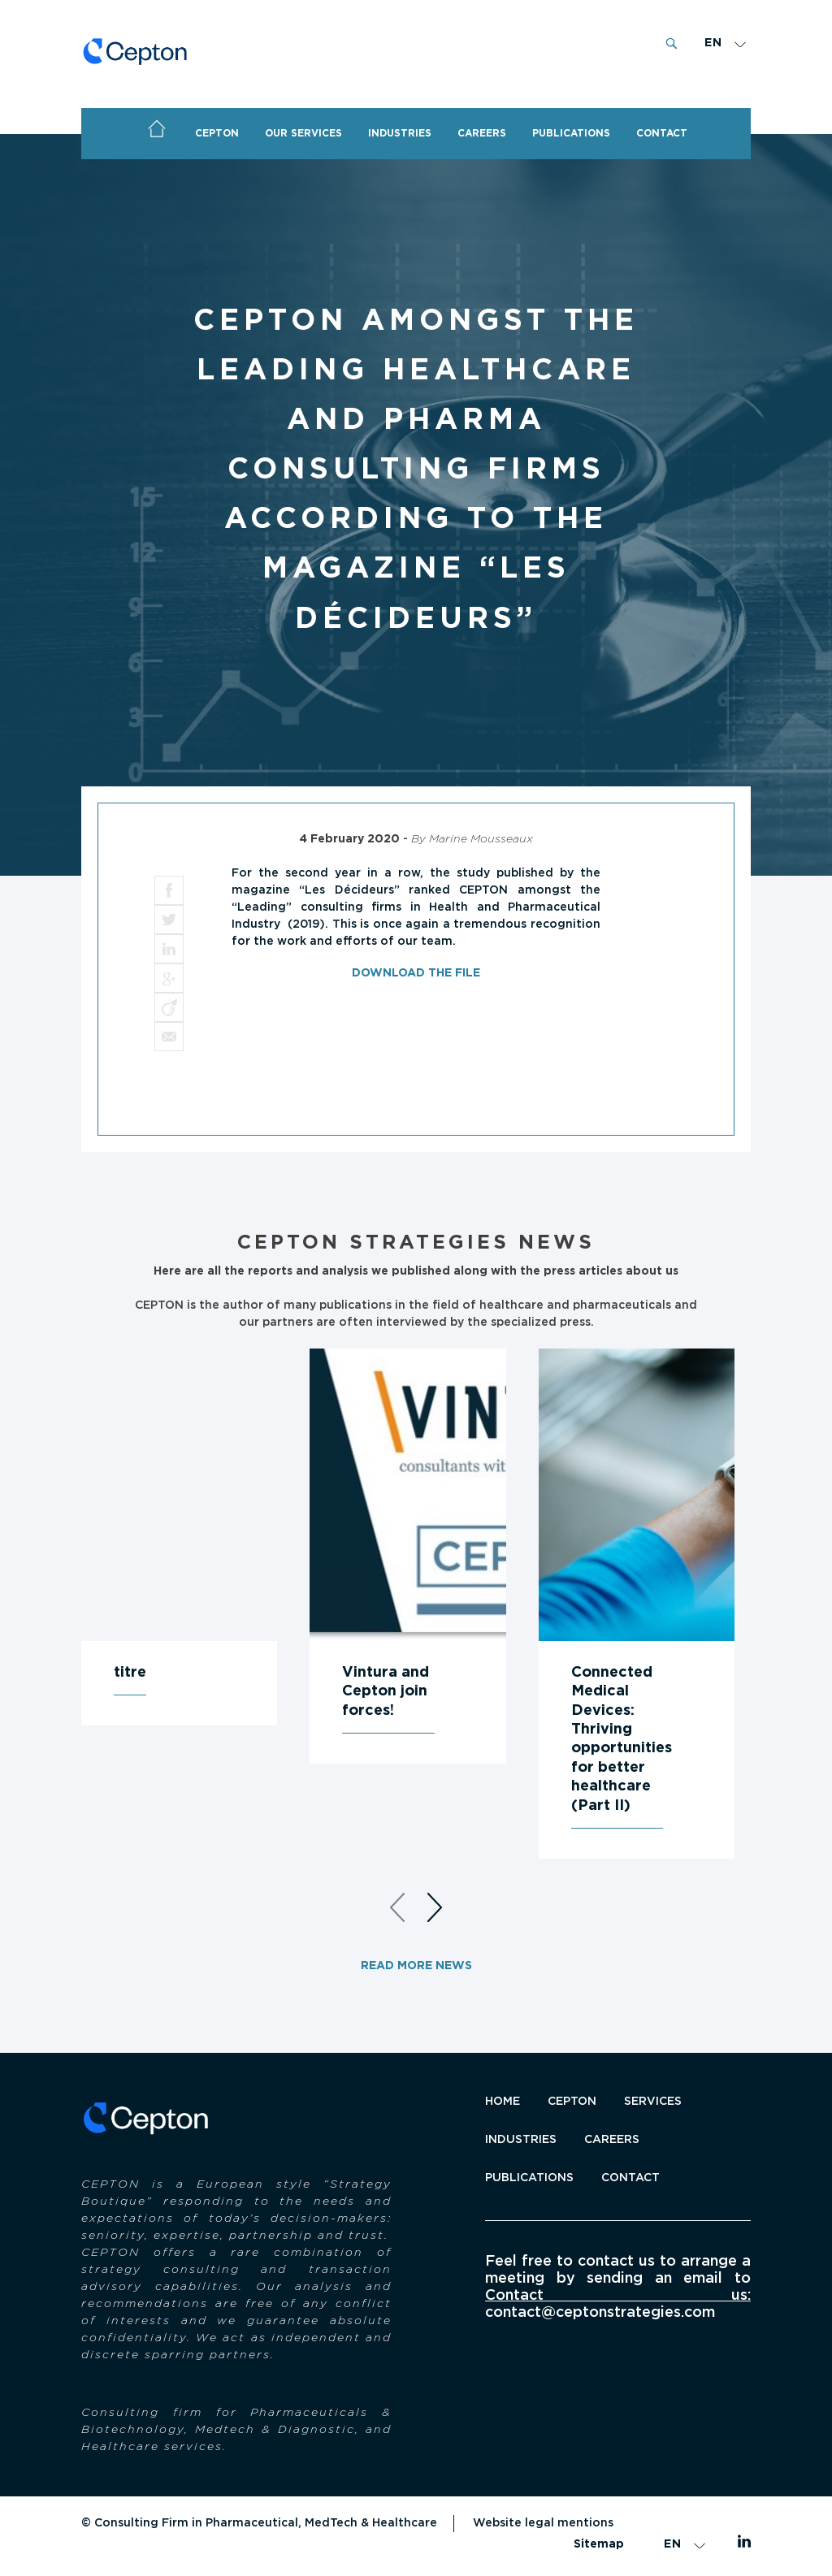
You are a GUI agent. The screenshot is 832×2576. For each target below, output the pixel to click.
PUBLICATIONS (571, 133)
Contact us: (618, 2295)
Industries (399, 133)
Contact (630, 2178)
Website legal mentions (543, 2523)
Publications (529, 2178)
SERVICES (653, 2101)
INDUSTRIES (521, 2139)
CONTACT (661, 133)
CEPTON (217, 133)
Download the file (416, 973)
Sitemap (599, 2544)
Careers (481, 133)
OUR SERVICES (303, 133)
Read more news (416, 1966)
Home (157, 128)
